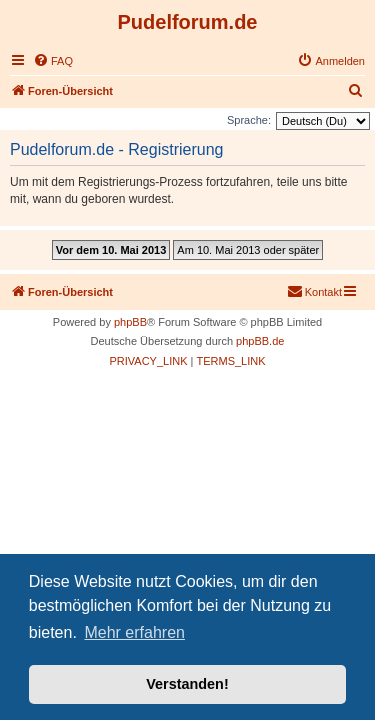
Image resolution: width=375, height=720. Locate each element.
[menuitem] (53, 61)
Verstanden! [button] (187, 684)
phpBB (130, 322)
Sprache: (249, 120)
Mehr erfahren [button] (134, 632)
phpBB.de (260, 341)
